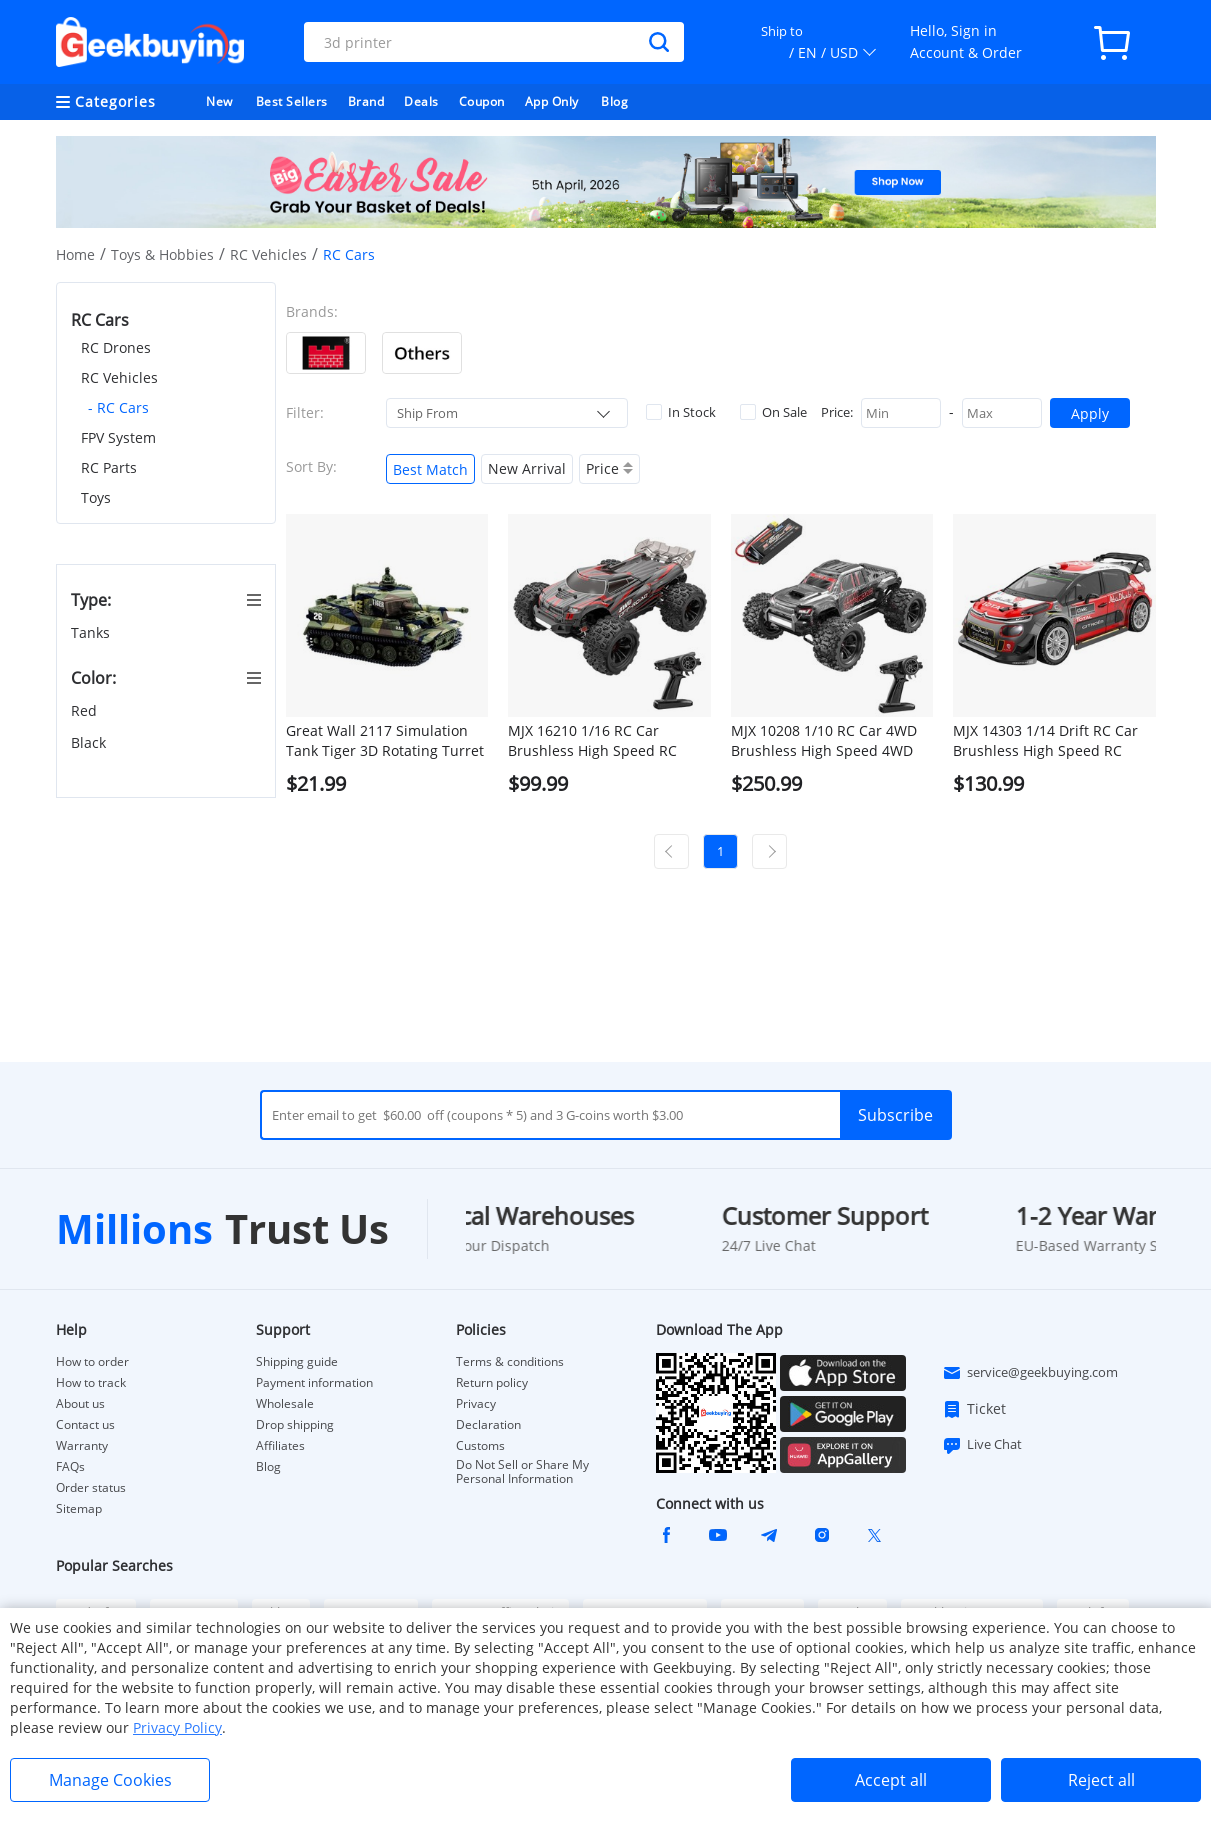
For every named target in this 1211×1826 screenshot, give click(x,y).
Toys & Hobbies (162, 254)
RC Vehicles (268, 254)
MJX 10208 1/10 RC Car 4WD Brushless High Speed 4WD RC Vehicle (824, 741)
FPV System (118, 437)
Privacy (476, 1404)
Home (75, 254)
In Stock (681, 412)
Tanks (92, 632)
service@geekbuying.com (1030, 1373)
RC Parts (109, 467)
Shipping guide (297, 1362)
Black (90, 742)
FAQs (70, 1467)
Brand (366, 101)
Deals (421, 101)
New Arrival (527, 468)
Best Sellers (292, 101)
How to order (92, 1362)
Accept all (891, 1780)
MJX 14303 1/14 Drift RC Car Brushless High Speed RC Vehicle (1045, 741)
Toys (96, 497)
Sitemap (79, 1508)
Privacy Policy (177, 1727)
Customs (480, 1446)
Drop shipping (295, 1425)
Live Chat (982, 1445)
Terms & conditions (510, 1362)
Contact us (85, 1425)
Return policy (492, 1383)
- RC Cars (118, 407)
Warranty (82, 1446)
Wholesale (285, 1404)
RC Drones (116, 347)
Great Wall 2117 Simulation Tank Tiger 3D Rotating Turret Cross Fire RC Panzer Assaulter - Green (385, 741)
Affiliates (280, 1446)
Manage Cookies (110, 1780)
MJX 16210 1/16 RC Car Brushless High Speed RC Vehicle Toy (592, 741)
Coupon (482, 101)
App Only (552, 101)
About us (80, 1404)
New (219, 101)
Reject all (1101, 1780)
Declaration (488, 1425)
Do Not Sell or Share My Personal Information (522, 1472)
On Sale (773, 412)
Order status (91, 1488)
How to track (91, 1383)
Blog (614, 101)
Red (86, 710)
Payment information (314, 1383)
